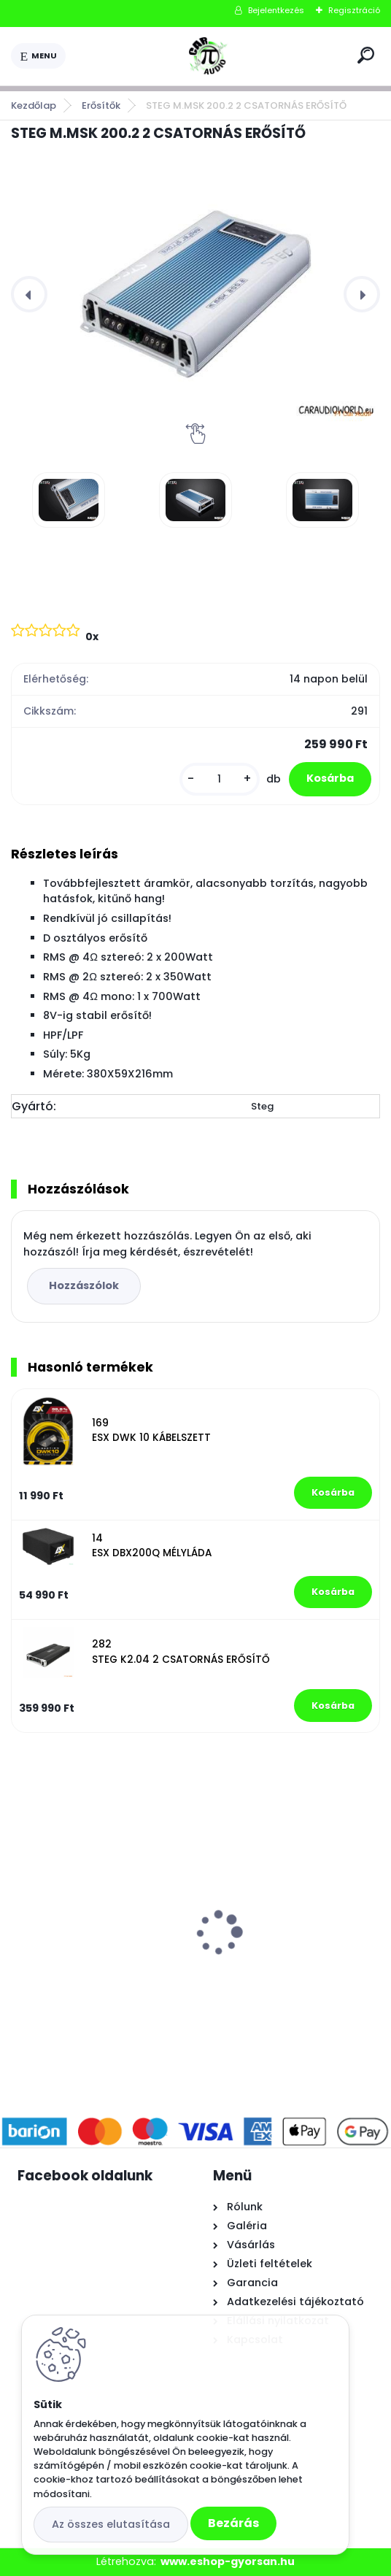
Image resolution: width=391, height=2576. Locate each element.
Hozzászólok (84, 1285)
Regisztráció (354, 10)
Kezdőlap (33, 105)
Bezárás (233, 2523)
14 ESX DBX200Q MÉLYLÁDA (152, 1545)
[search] (366, 55)
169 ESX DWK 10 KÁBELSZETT (151, 1430)
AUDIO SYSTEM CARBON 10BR (99, 1895)
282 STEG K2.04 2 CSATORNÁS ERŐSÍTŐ (181, 1651)
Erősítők (101, 105)
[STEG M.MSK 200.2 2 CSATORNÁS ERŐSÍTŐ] (195, 294)
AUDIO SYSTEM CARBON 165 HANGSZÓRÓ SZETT (286, 1902)
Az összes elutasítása (111, 2524)
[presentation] (29, 294)
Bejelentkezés (276, 10)
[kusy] (219, 779)
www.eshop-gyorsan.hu (227, 2561)
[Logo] (208, 56)
